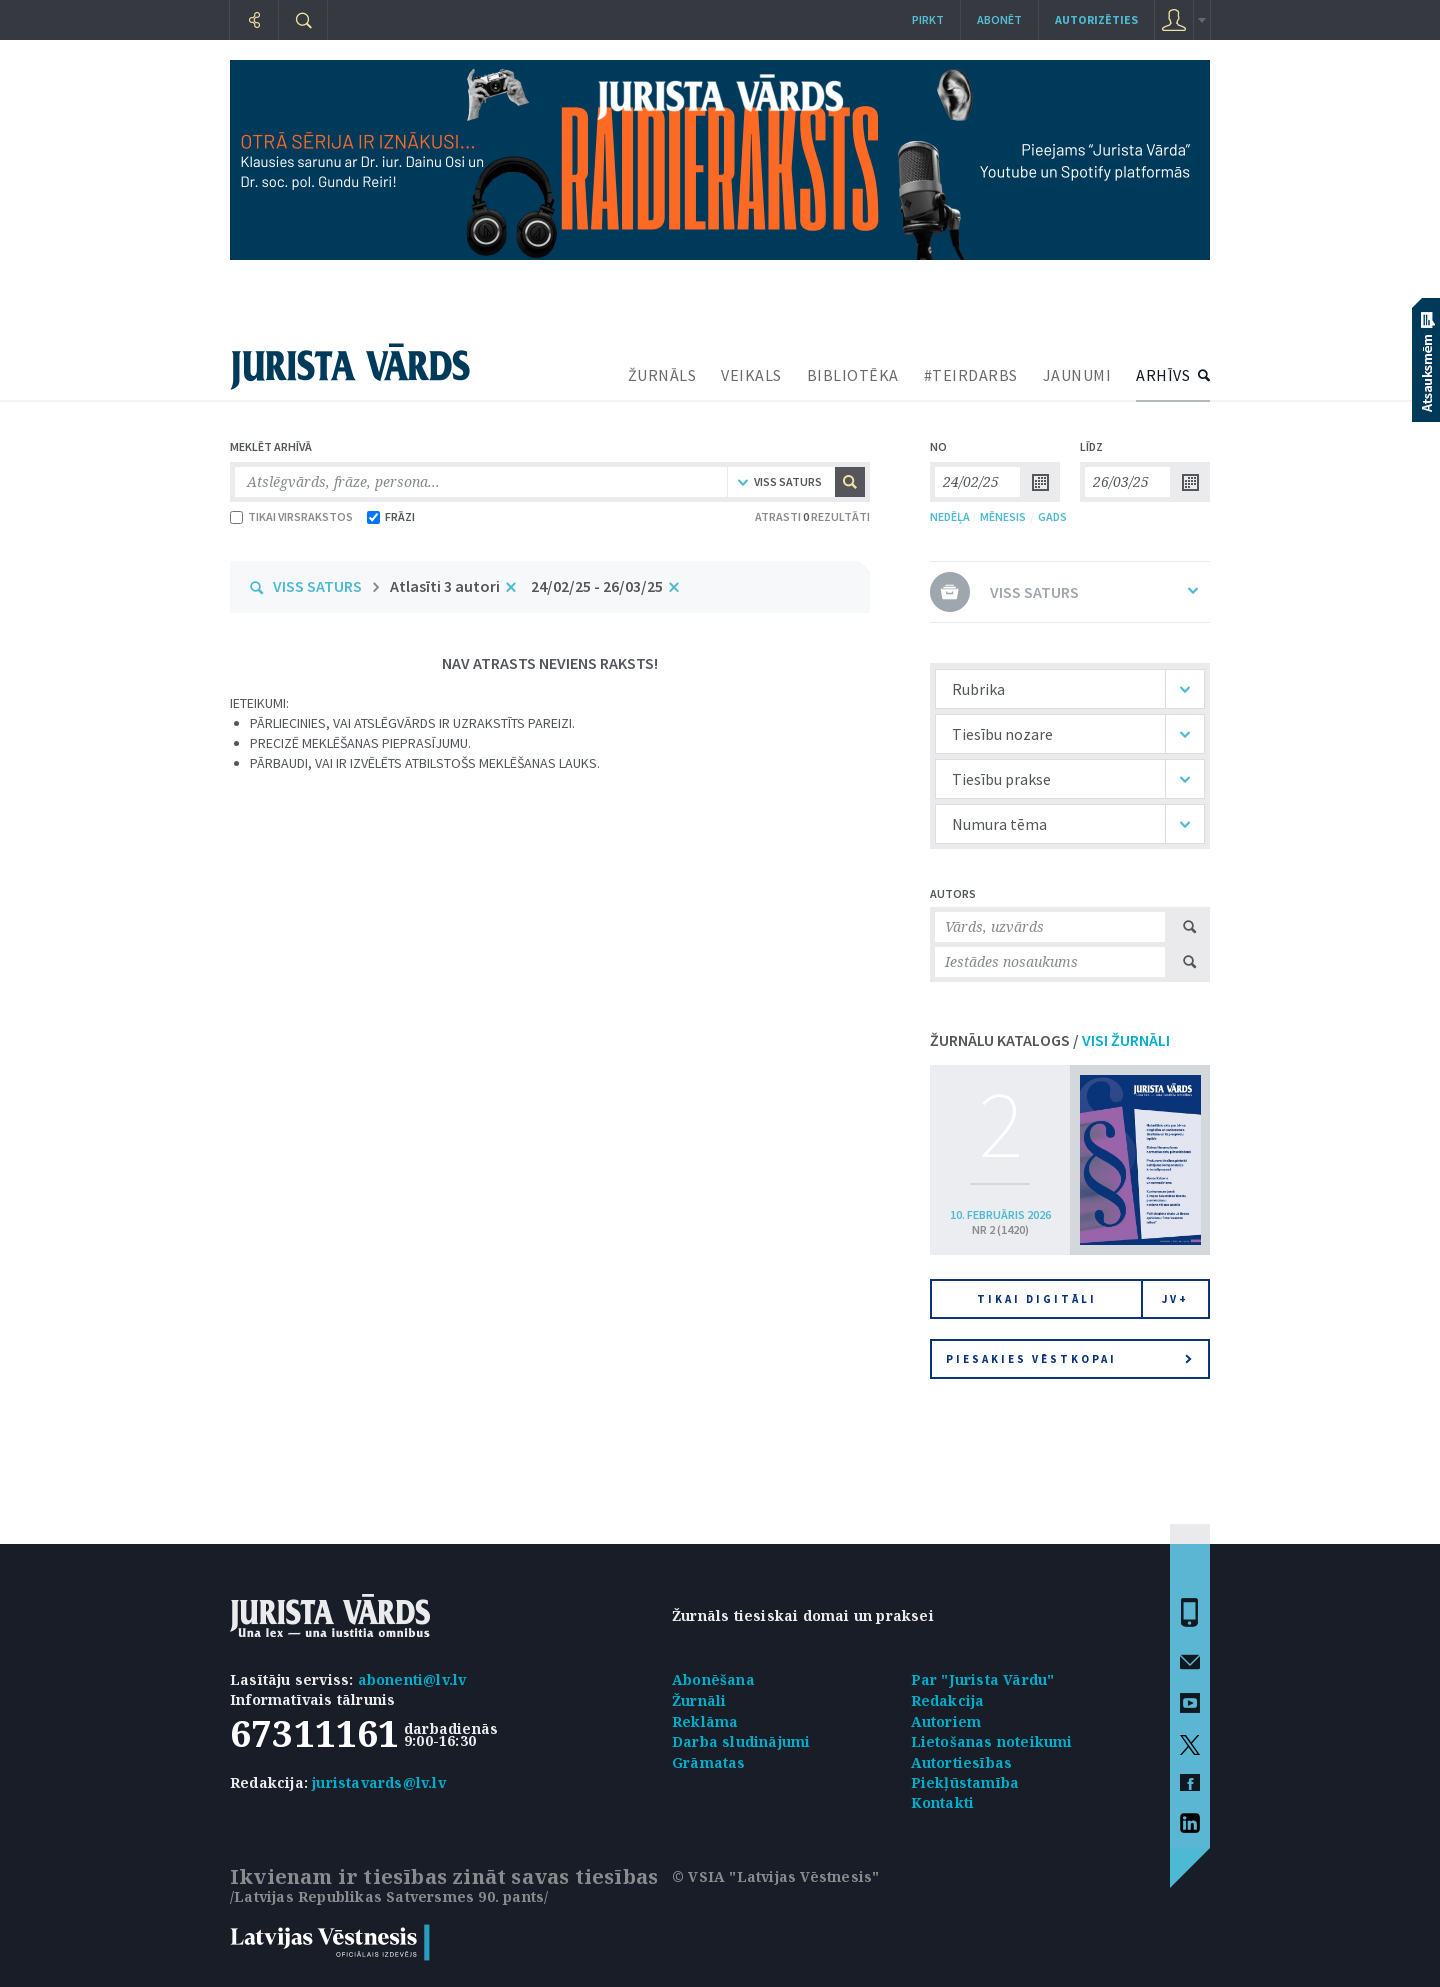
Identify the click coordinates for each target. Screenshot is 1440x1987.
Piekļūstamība (965, 1782)
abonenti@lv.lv (412, 1679)
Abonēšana (713, 1679)
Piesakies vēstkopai (1069, 1359)
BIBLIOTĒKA (853, 375)
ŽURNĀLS (662, 375)
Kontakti (943, 1802)
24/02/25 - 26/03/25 (597, 586)
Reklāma (705, 1721)
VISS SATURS (317, 586)
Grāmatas (709, 1762)
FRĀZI (391, 516)
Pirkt (928, 19)
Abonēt (999, 19)
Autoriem (946, 1721)
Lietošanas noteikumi (992, 1741)
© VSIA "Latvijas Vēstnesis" (775, 1876)
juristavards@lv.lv (379, 1782)
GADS (1052, 516)
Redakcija (948, 1700)
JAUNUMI (1077, 375)
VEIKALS (751, 375)
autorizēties (1096, 19)
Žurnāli (699, 1700)
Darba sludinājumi (741, 1741)
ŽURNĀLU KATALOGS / (1050, 1040)
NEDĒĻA (950, 516)
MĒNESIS (1003, 516)
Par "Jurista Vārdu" (983, 1679)
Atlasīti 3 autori (445, 586)
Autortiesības (962, 1762)
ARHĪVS (1163, 375)
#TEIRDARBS (971, 375)
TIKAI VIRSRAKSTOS (291, 516)
